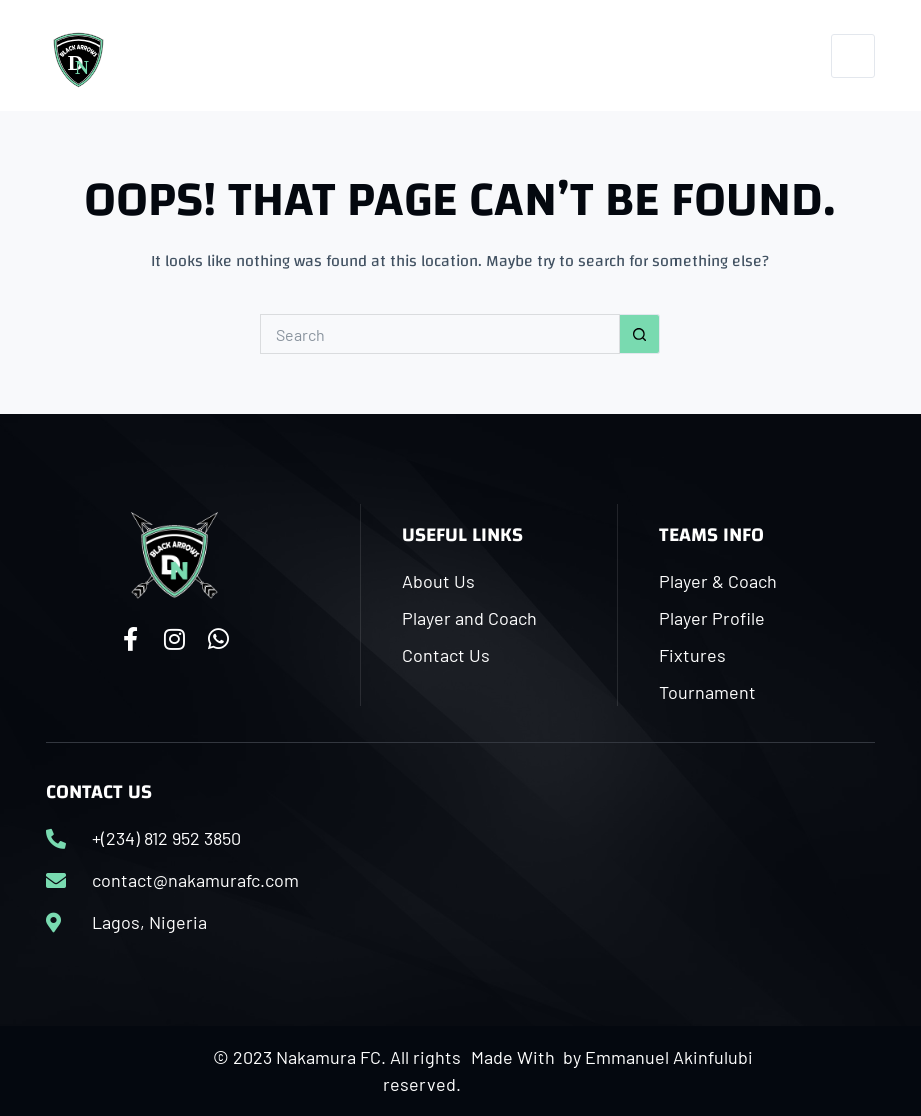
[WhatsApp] (794, 55)
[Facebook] (699, 55)
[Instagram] (747, 55)
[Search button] (640, 334)
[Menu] (853, 56)
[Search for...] (440, 334)
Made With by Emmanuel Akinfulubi (612, 1057)
